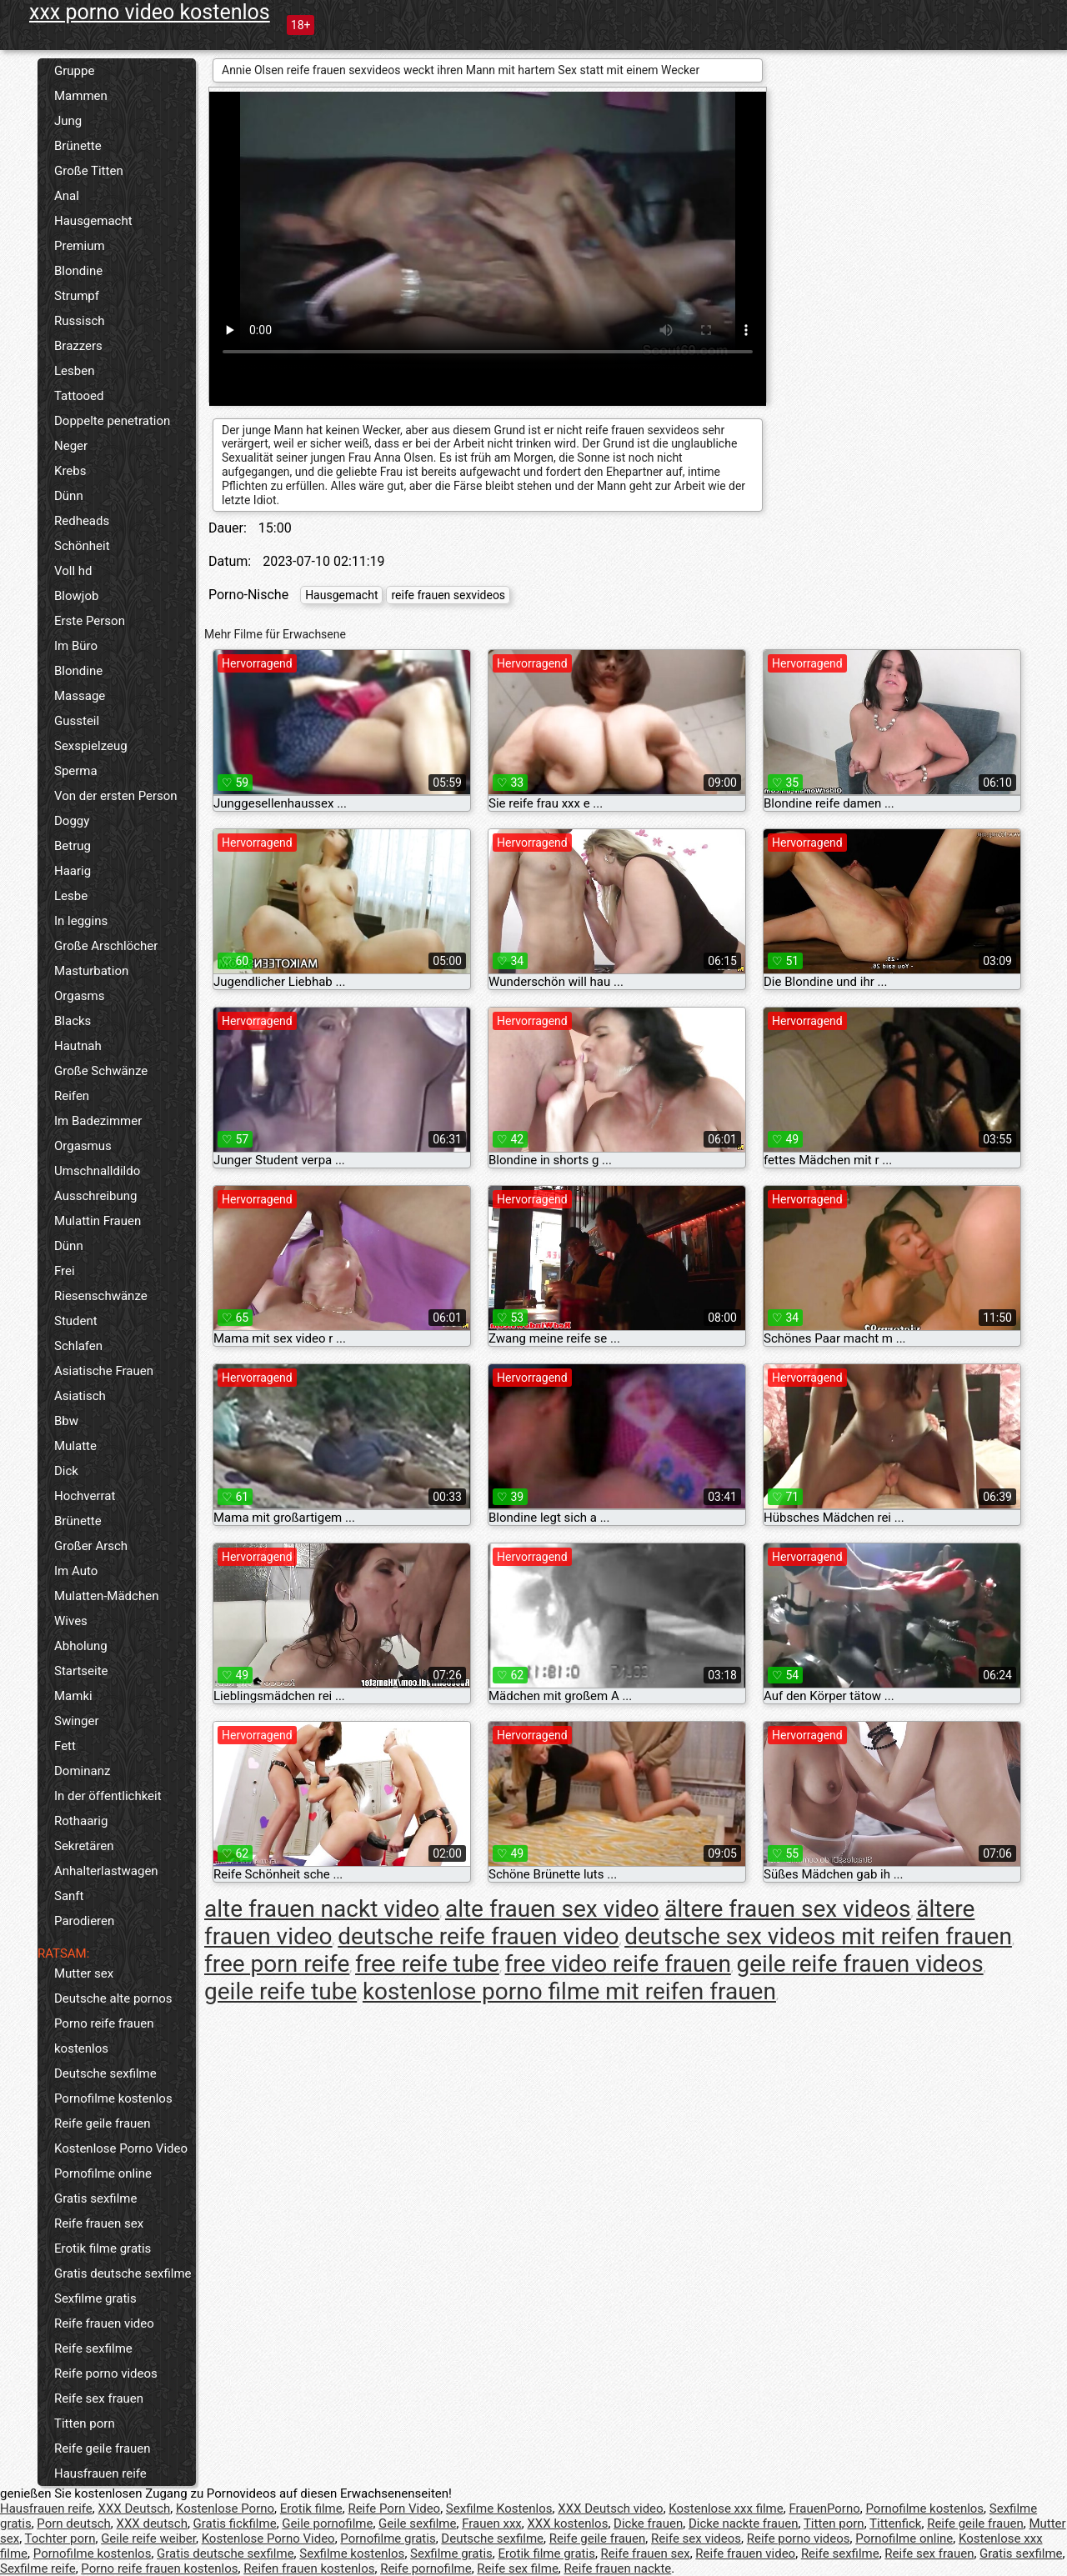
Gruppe (74, 70)
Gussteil (76, 720)
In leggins (81, 920)
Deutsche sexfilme (105, 2073)
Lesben (74, 370)
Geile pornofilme (327, 2523)
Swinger (76, 1720)
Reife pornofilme (426, 2568)
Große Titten (88, 170)
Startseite (81, 1670)
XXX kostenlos (567, 2523)
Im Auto (76, 1570)
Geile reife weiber (148, 2538)
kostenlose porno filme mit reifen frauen (569, 1991)
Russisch (79, 320)
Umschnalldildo (97, 1170)
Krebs (70, 470)
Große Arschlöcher (106, 945)
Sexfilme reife (38, 2568)
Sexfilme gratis (95, 2298)
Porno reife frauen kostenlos (104, 2036)
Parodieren (84, 1920)
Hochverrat (84, 1495)
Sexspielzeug (91, 745)
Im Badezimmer (98, 1120)
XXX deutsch (152, 2523)
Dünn (68, 495)
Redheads (81, 520)
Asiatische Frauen (103, 1370)
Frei (64, 1270)
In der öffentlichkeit (108, 1795)
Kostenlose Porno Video (121, 2148)
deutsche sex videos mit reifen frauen (818, 1936)
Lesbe (71, 895)
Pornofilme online (103, 2173)
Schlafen (78, 1345)
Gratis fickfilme (235, 2523)
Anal (66, 195)
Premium (79, 245)
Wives (71, 1620)
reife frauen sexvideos (448, 595)
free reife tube (427, 1964)
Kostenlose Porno (225, 2508)
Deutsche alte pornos (113, 1998)
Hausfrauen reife (100, 2473)
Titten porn (84, 2423)
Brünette (78, 145)
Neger (71, 445)
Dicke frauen (648, 2523)
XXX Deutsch (134, 2508)
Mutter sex (83, 1973)
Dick (66, 1470)
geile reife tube (280, 1991)
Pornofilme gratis (387, 2538)
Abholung (81, 1645)
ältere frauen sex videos (787, 1909)
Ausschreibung (96, 1195)
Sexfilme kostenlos (351, 2553)
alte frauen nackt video (321, 1909)
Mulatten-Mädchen (106, 1595)
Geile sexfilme (417, 2523)
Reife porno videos (106, 2373)
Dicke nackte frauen (744, 2523)
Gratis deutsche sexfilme (123, 2273)
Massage (79, 695)
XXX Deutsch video (610, 2508)
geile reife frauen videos (860, 1964)
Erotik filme (311, 2508)
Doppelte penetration (112, 420)
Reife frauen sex (98, 2223)
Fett (65, 1745)
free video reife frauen (618, 1964)
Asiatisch (80, 1395)
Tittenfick (895, 2523)
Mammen (81, 95)
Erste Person (89, 620)
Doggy (71, 820)
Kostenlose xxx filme (726, 2508)
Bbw (66, 1420)
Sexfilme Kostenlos (499, 2508)
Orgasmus (83, 1145)
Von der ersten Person (116, 795)
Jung (68, 120)
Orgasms (79, 995)
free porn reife (276, 1964)
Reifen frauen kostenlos (308, 2568)
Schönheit (82, 545)
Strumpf (76, 295)
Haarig (72, 870)
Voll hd (73, 570)
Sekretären (84, 1845)
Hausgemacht (93, 220)
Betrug (72, 845)
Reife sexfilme (93, 2348)
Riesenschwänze (101, 1295)
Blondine (78, 270)
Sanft (68, 1895)
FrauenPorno (824, 2508)
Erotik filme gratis (102, 2248)
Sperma (76, 770)
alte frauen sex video (552, 1909)
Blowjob (76, 595)
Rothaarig (81, 1820)
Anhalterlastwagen (106, 1870)
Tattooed (78, 395)
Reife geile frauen (102, 2123)
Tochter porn (60, 2538)
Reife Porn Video (394, 2508)
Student (76, 1320)
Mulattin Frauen (97, 1220)
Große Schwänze (101, 1070)
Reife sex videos (696, 2538)
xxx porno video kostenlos (149, 12)
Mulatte (75, 1445)
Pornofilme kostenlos (113, 2098)
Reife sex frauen (98, 2398)
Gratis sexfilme (95, 2198)
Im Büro (76, 645)
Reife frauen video (104, 2323)
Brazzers (78, 345)
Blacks (72, 1020)
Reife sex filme (518, 2568)
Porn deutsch (73, 2523)
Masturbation (91, 970)
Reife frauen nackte (618, 2568)
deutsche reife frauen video (478, 1936)
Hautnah (78, 1045)
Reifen (71, 1095)
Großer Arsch (91, 1545)
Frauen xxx (492, 2523)
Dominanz (82, 1770)
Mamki (73, 1695)
